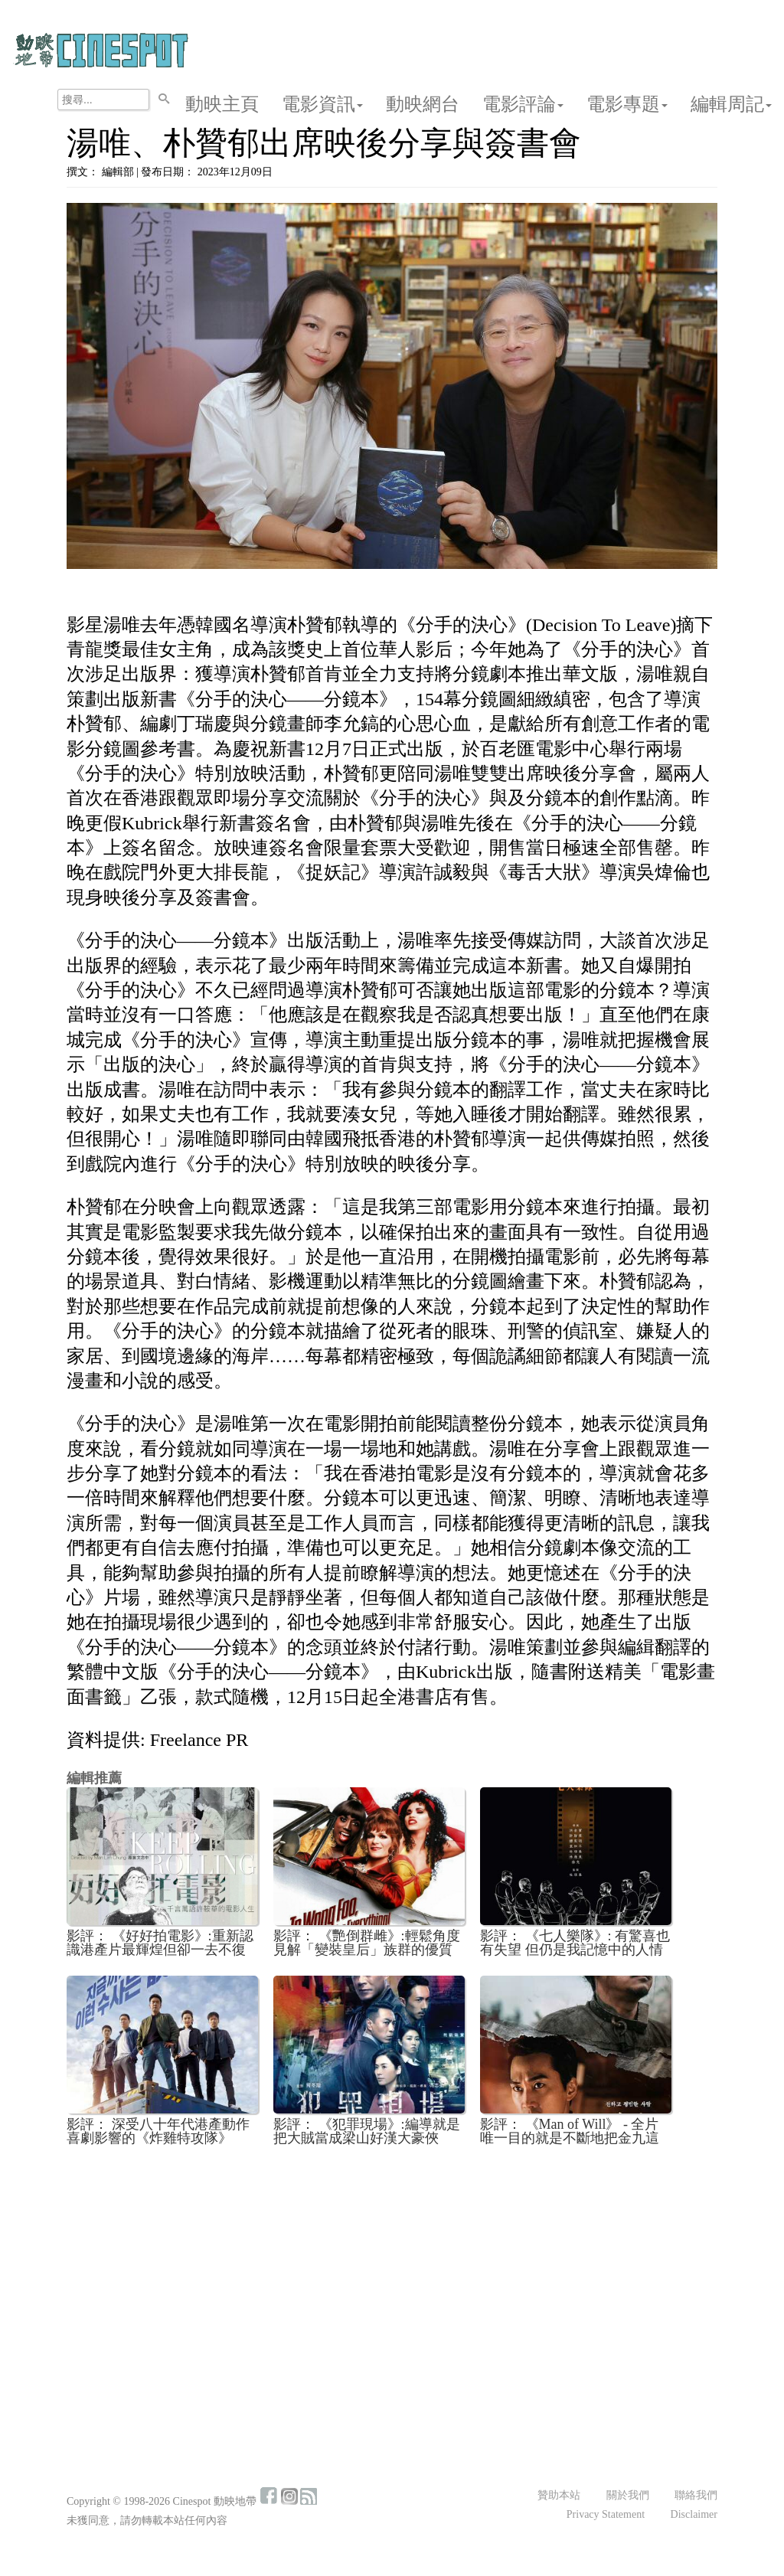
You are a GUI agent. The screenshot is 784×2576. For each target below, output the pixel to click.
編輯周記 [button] (731, 104)
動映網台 (422, 104)
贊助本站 (558, 2495)
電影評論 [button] (523, 104)
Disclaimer (694, 2514)
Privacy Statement (606, 2514)
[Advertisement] (392, 2271)
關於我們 (627, 2495)
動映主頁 (222, 104)
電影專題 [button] (627, 104)
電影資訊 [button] (322, 104)
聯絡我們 (696, 2495)
